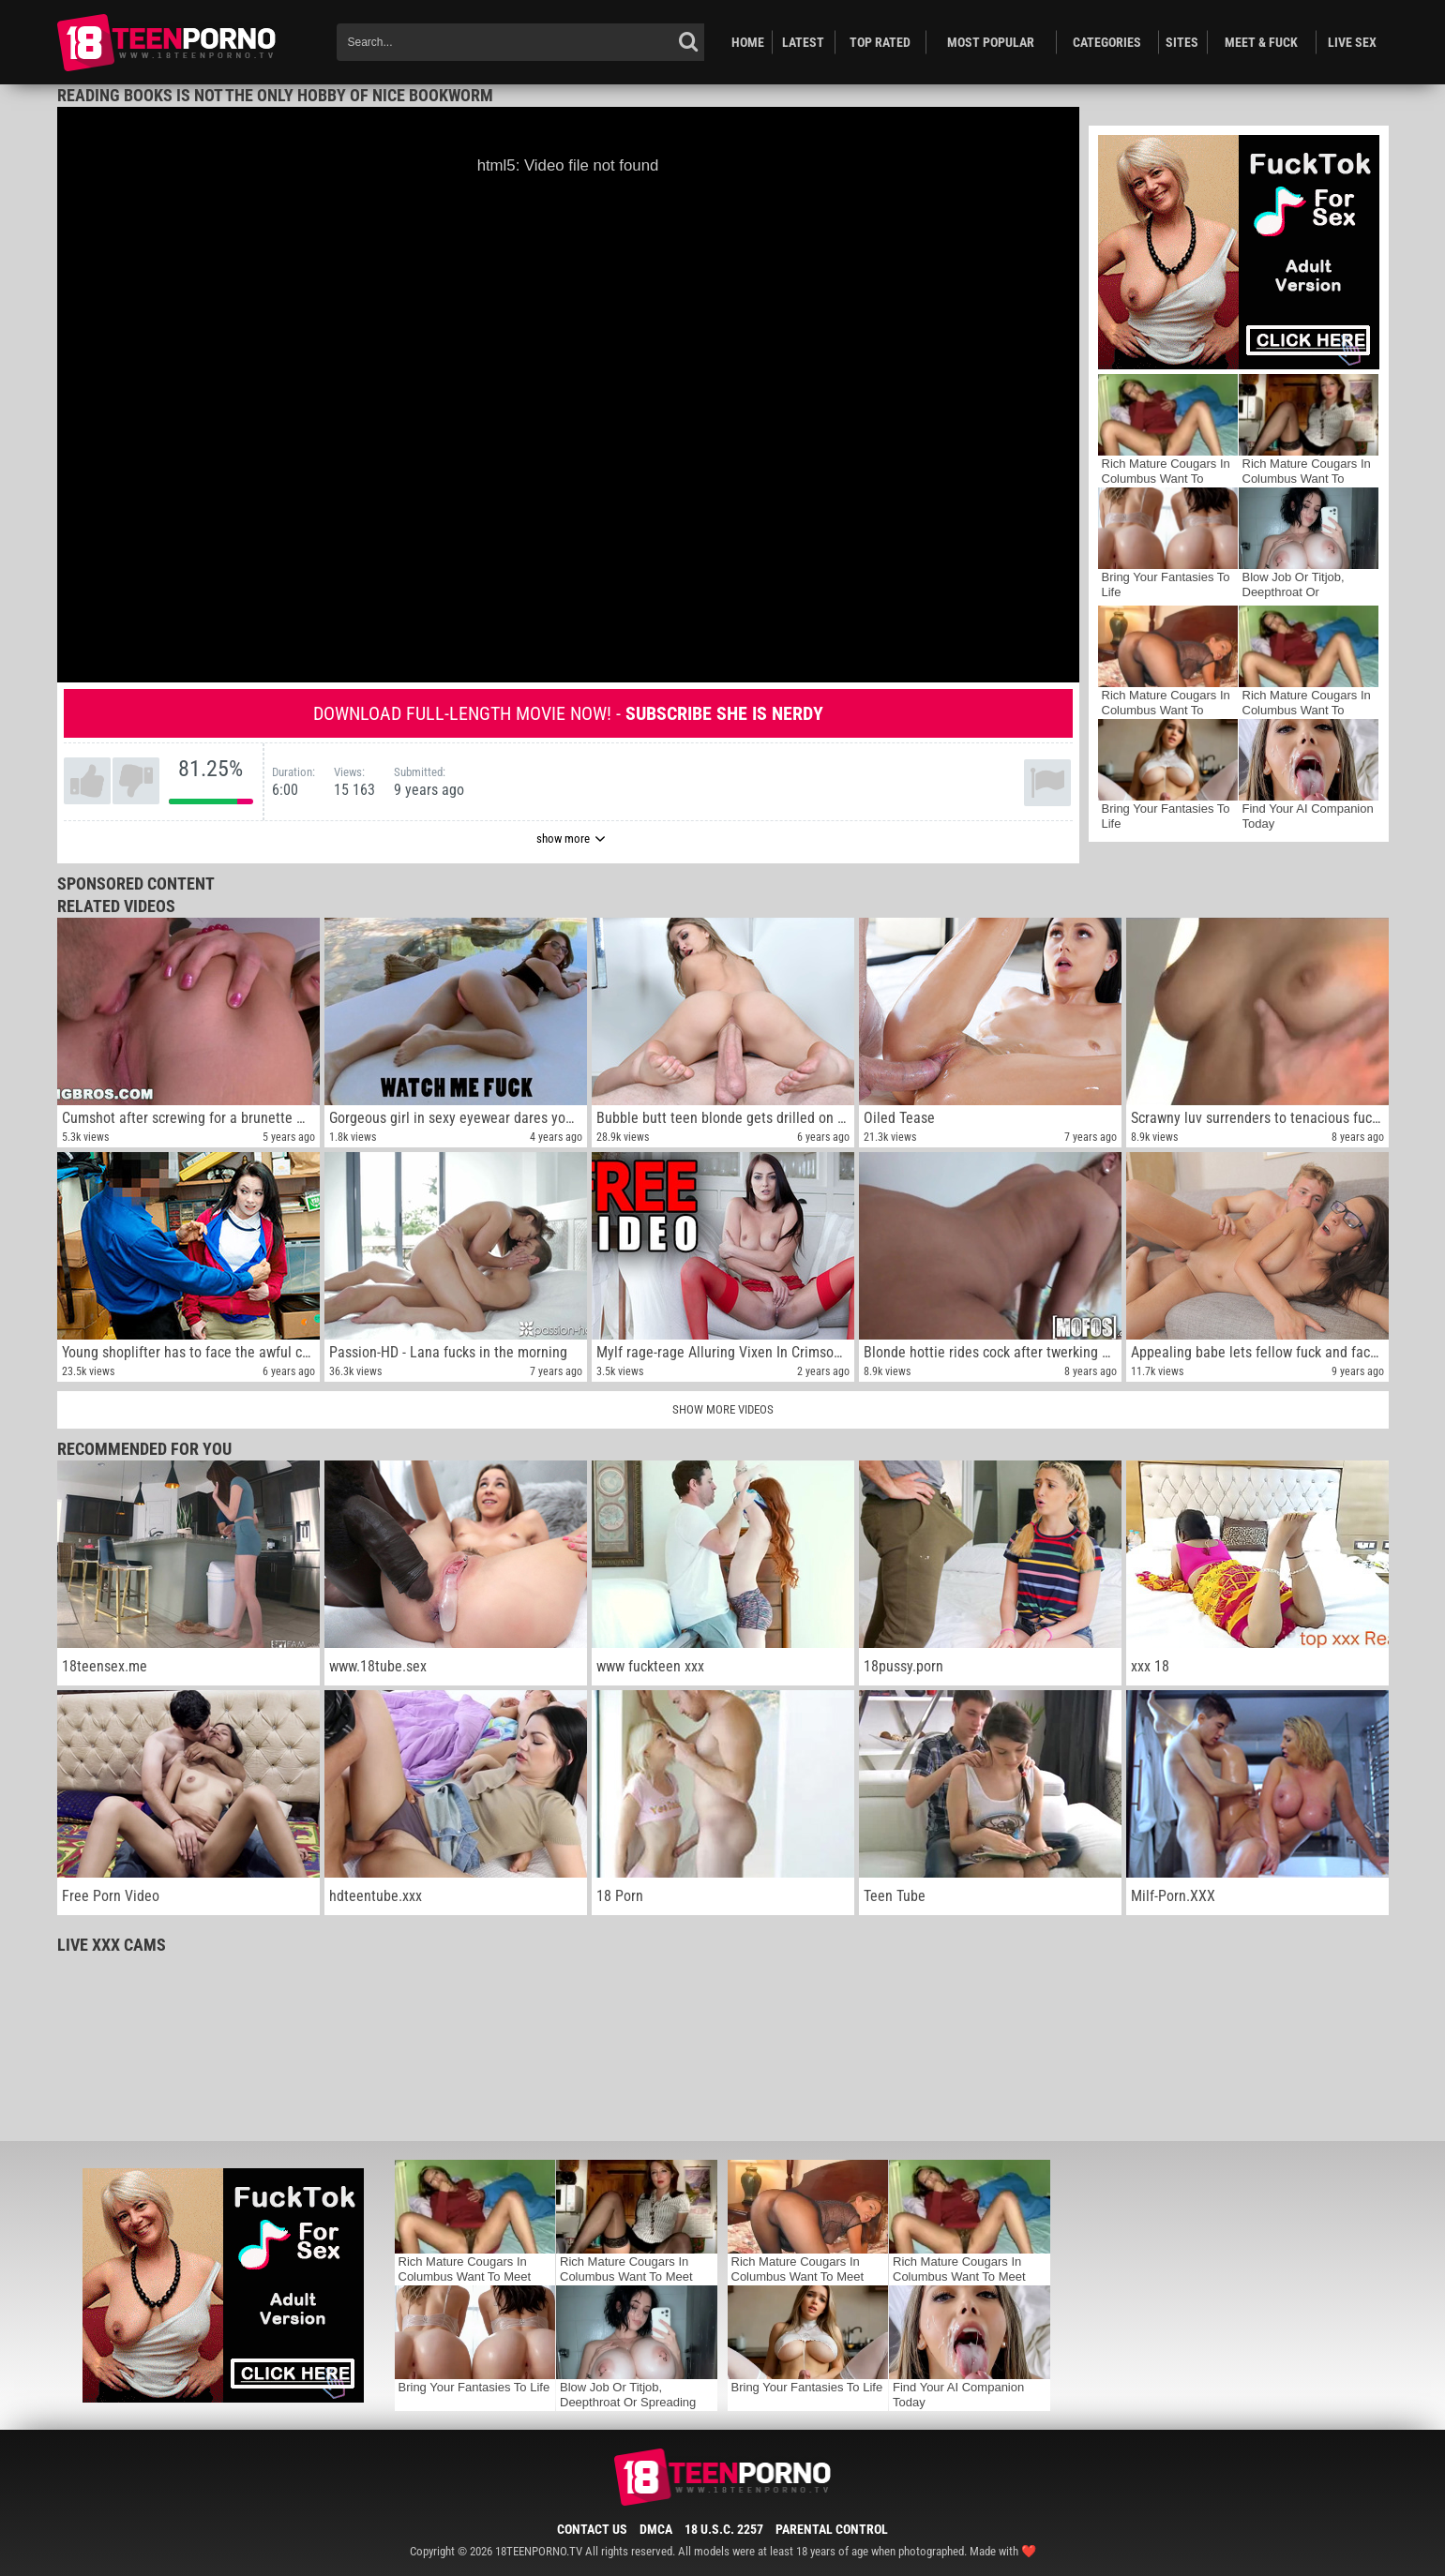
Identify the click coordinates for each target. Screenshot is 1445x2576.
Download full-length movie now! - (568, 713)
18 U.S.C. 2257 (724, 2529)
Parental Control (831, 2529)
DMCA (656, 2529)
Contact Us (592, 2529)
